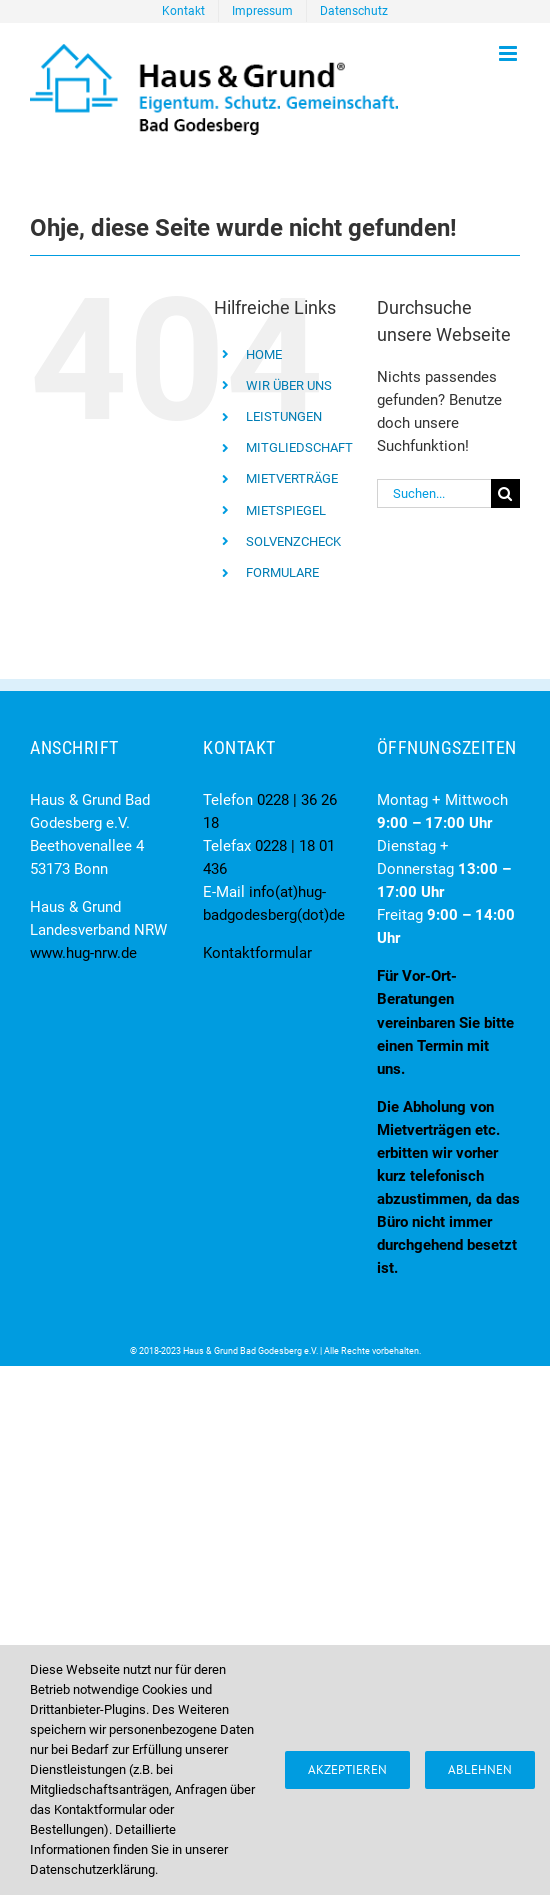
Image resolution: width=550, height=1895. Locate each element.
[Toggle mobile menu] (509, 53)
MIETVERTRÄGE (292, 478)
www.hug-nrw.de (83, 953)
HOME (264, 354)
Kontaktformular (257, 953)
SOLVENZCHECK (293, 541)
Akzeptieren (347, 1769)
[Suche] (505, 493)
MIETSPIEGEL (286, 510)
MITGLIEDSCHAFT (299, 447)
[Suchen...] (434, 493)
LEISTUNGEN (284, 416)
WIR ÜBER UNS (289, 385)
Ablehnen (480, 1769)
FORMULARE (282, 572)
